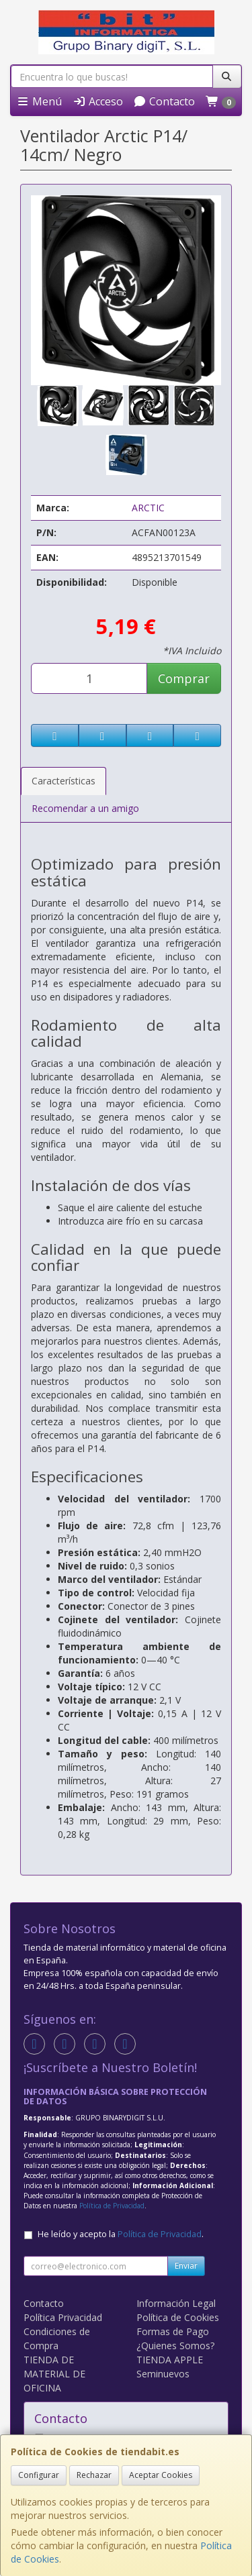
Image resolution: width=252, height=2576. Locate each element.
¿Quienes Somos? (175, 2345)
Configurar (38, 2475)
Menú (39, 101)
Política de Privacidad (111, 2205)
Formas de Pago (172, 2331)
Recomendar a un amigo (85, 808)
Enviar (186, 2265)
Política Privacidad (63, 2317)
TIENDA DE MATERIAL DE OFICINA (54, 2373)
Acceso (98, 101)
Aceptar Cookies (160, 2475)
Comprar (184, 678)
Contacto (164, 101)
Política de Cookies (177, 2317)
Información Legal (176, 2303)
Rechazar (94, 2475)
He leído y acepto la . (121, 2234)
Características (63, 780)
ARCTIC (148, 507)
